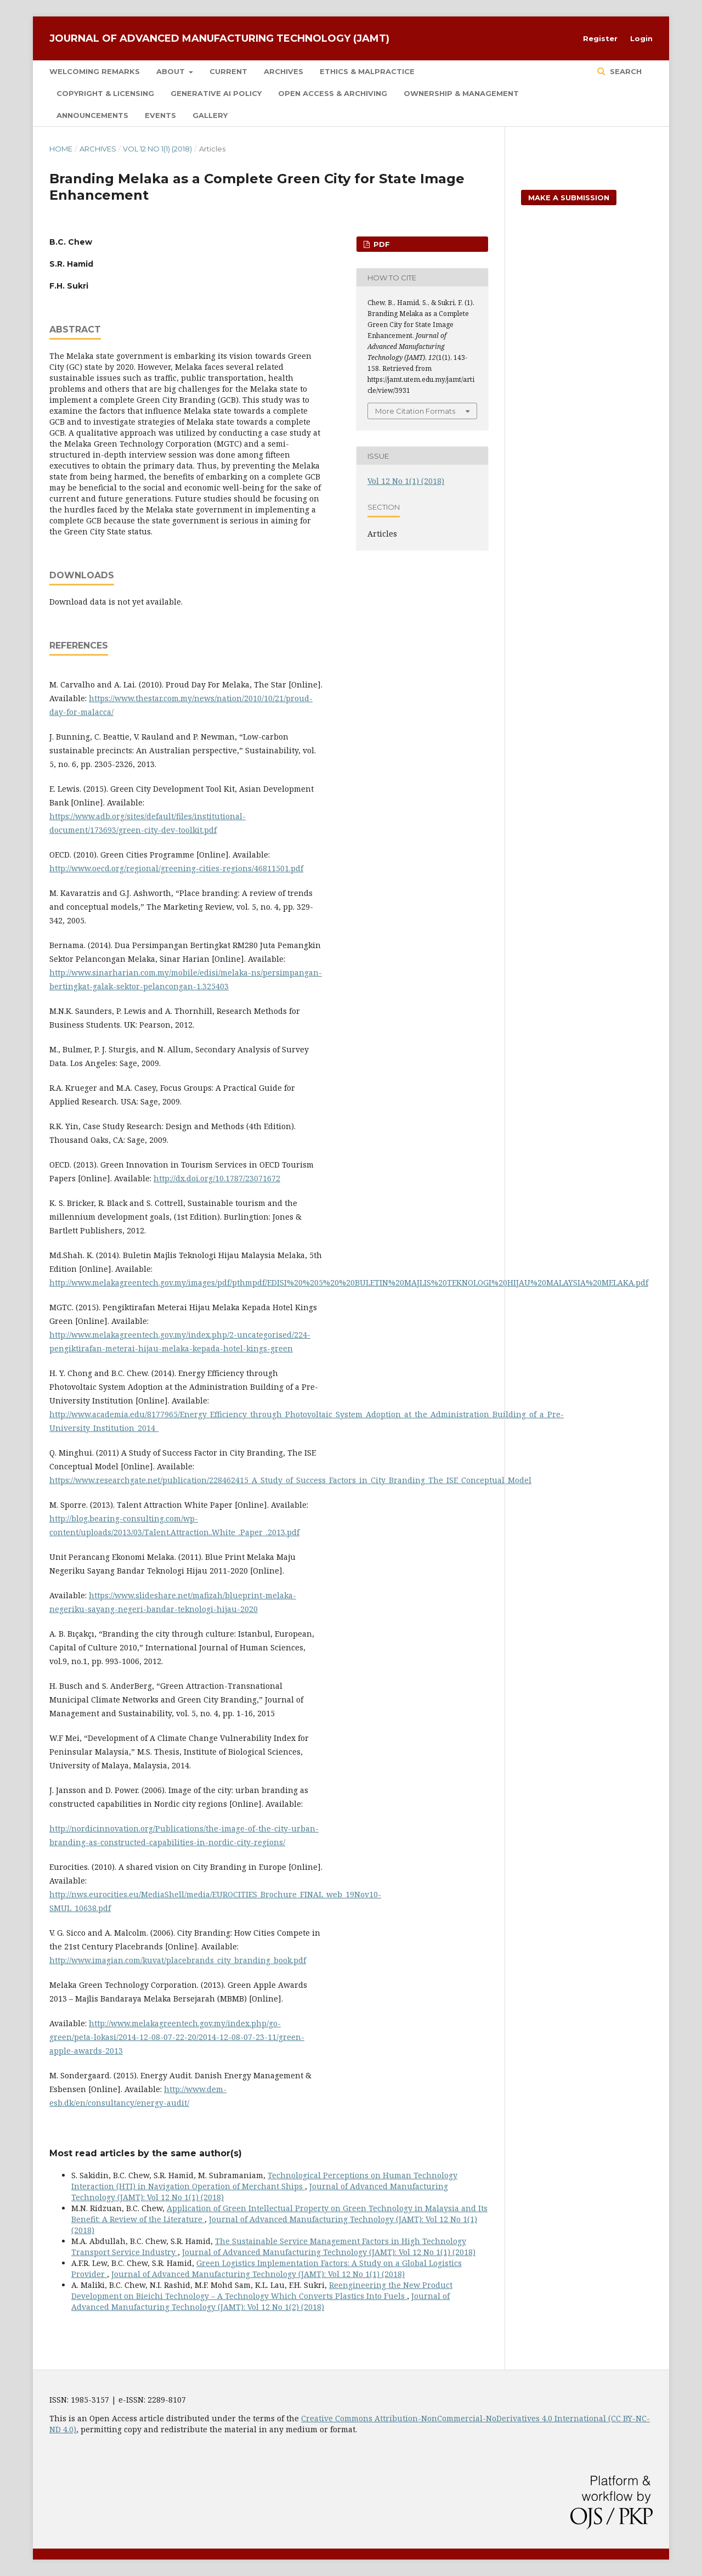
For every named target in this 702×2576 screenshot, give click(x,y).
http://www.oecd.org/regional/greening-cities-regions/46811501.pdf (176, 868)
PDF (380, 244)
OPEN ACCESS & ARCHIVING (332, 93)
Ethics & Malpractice (367, 71)
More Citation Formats (415, 411)
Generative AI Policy (216, 93)
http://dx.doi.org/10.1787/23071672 (217, 1178)
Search (625, 71)
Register (600, 38)
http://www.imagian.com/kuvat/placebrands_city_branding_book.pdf (177, 1960)
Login (641, 38)
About (171, 71)
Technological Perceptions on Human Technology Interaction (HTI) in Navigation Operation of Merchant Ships (264, 2180)
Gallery (210, 115)
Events (160, 115)
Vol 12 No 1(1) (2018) (157, 148)
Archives (283, 71)
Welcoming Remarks (94, 71)
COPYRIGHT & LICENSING (105, 93)
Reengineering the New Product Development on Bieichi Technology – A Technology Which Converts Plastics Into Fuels (261, 2290)
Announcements (92, 115)
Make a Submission (568, 197)
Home (60, 148)
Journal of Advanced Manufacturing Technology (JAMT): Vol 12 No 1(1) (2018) (328, 2252)
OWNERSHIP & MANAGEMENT (461, 93)
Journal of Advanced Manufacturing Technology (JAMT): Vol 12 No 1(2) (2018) (260, 2301)
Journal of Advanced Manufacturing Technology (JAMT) (219, 38)
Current (228, 71)
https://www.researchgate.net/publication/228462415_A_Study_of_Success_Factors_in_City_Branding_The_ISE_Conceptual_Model (290, 1480)
